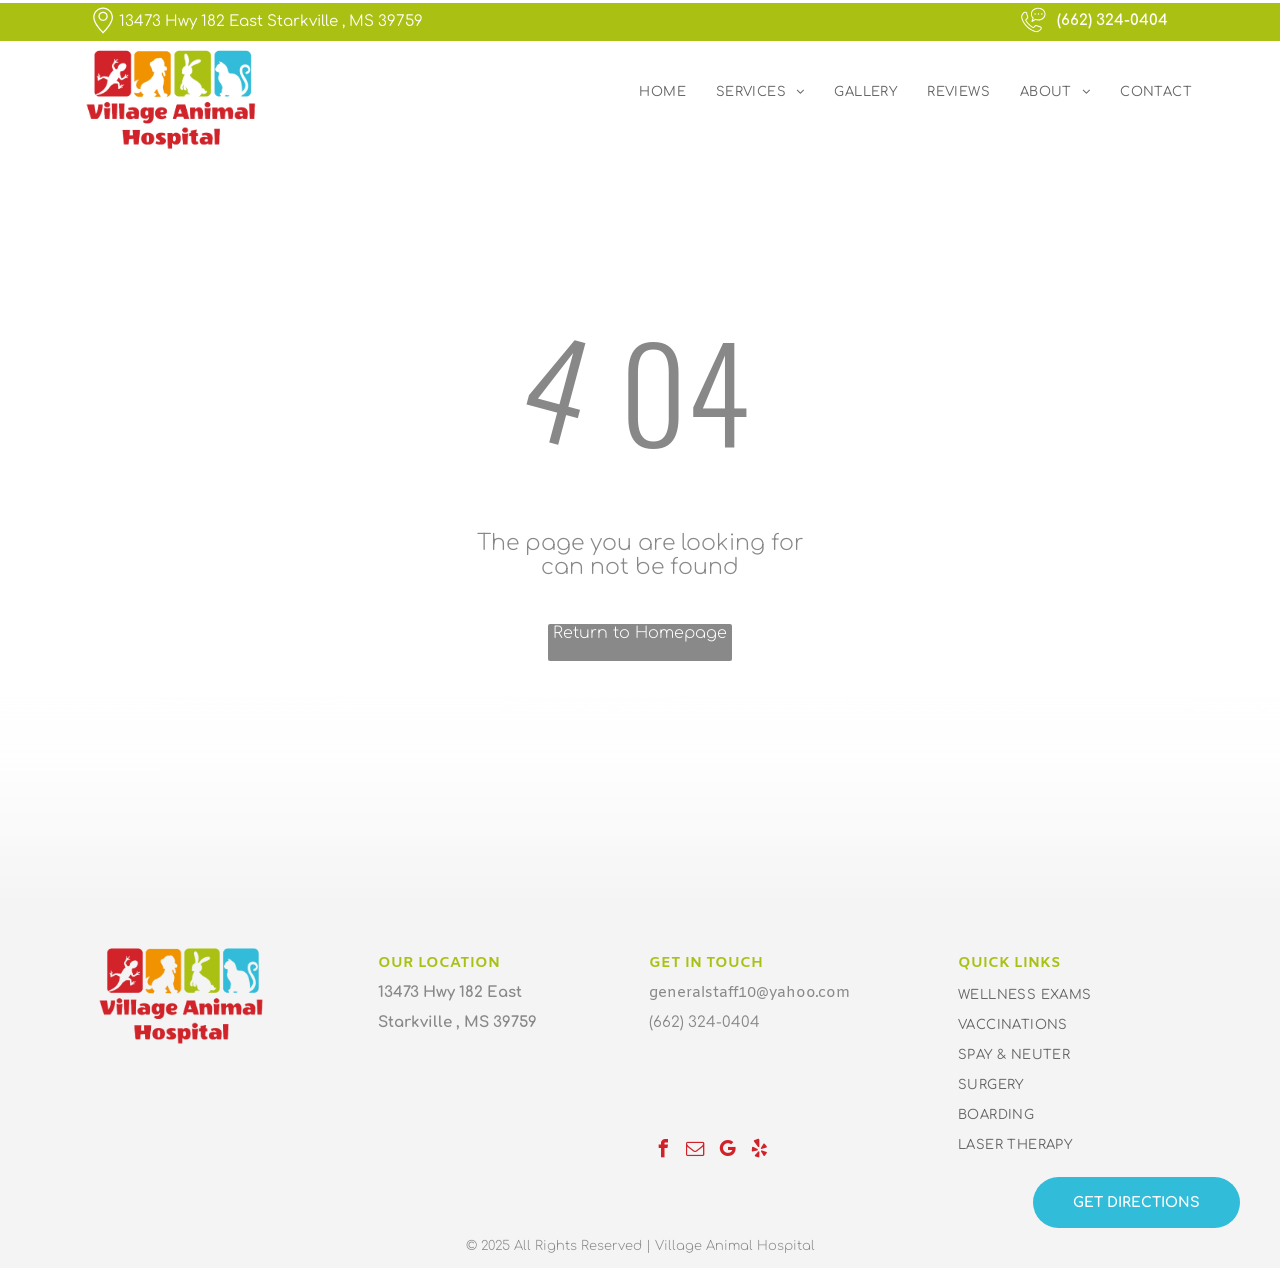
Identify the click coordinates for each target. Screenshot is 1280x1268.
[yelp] (759, 1151)
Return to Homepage (640, 633)
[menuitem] (662, 92)
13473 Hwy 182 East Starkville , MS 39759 (271, 21)
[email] (695, 1151)
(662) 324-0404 (1112, 20)
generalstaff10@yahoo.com (749, 993)
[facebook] (663, 1151)
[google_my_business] (727, 1151)
